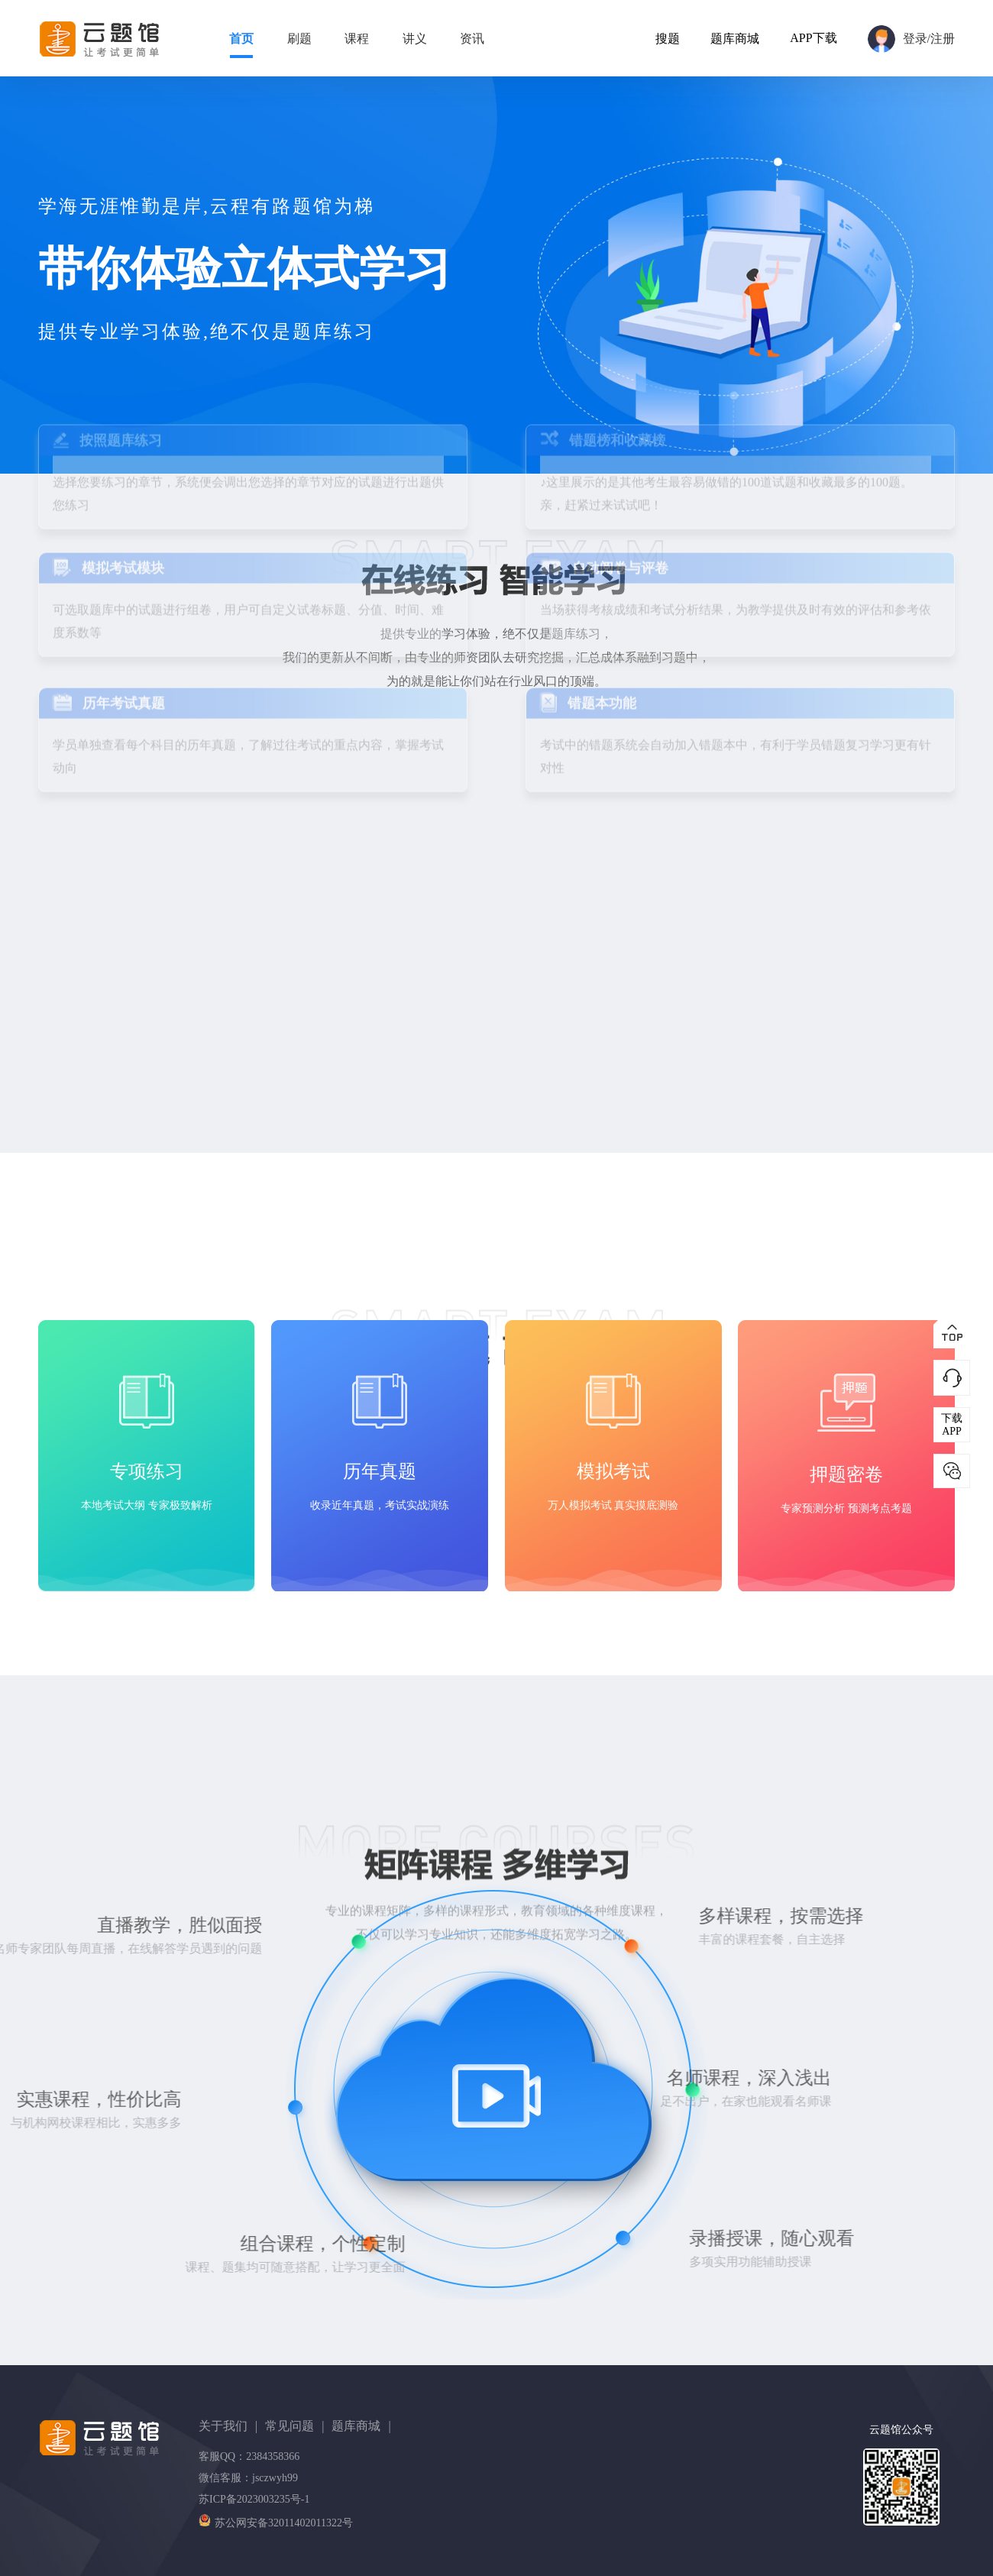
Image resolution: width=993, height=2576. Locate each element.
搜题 (667, 38)
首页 (241, 38)
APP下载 (813, 37)
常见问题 (294, 2425)
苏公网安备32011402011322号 (276, 2523)
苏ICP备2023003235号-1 (254, 2499)
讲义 (415, 38)
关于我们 (228, 2425)
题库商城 (734, 38)
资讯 (472, 38)
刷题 (299, 38)
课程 (356, 38)
